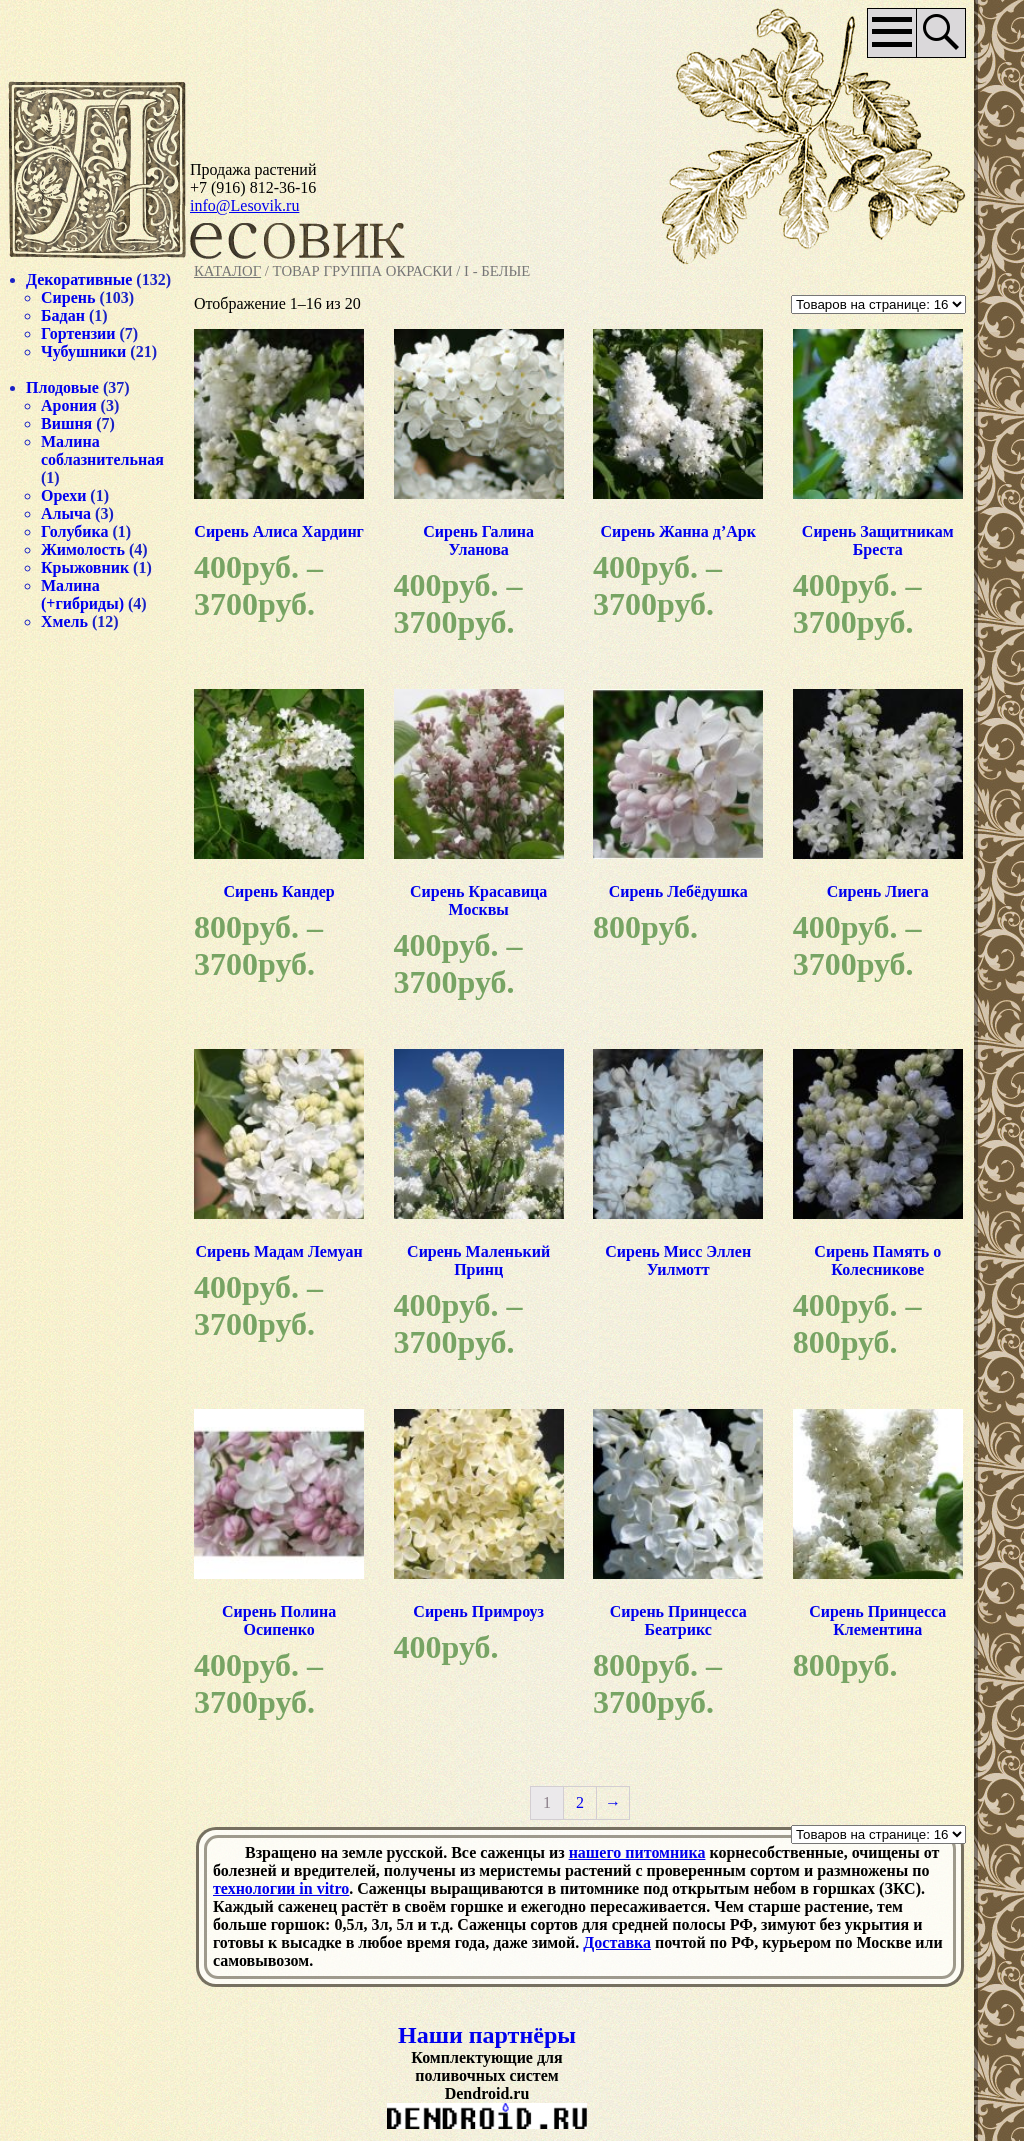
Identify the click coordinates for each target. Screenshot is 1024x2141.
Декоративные (79, 279)
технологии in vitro (281, 1888)
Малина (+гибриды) (82, 594)
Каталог (227, 271)
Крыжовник (85, 567)
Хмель (64, 621)
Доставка (617, 1942)
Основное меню (892, 33)
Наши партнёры (487, 2035)
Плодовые (62, 387)
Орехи (63, 495)
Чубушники (83, 351)
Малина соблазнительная (102, 450)
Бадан (63, 315)
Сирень (68, 297)
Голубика (75, 531)
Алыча (66, 513)
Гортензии (78, 333)
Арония (69, 405)
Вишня (66, 423)
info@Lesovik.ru (244, 205)
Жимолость (83, 549)
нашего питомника (637, 1852)
